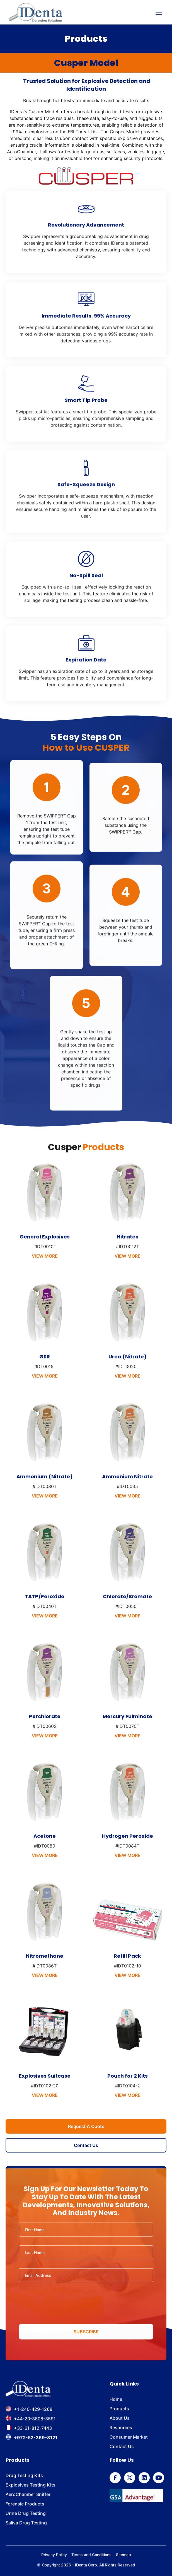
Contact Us (86, 2145)
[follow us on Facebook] (115, 2479)
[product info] (45, 1217)
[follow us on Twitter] (129, 2479)
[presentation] (86, 2303)
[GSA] (136, 2497)
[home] (35, 12)
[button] (157, 12)
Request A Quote (86, 2126)
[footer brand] (28, 2391)
